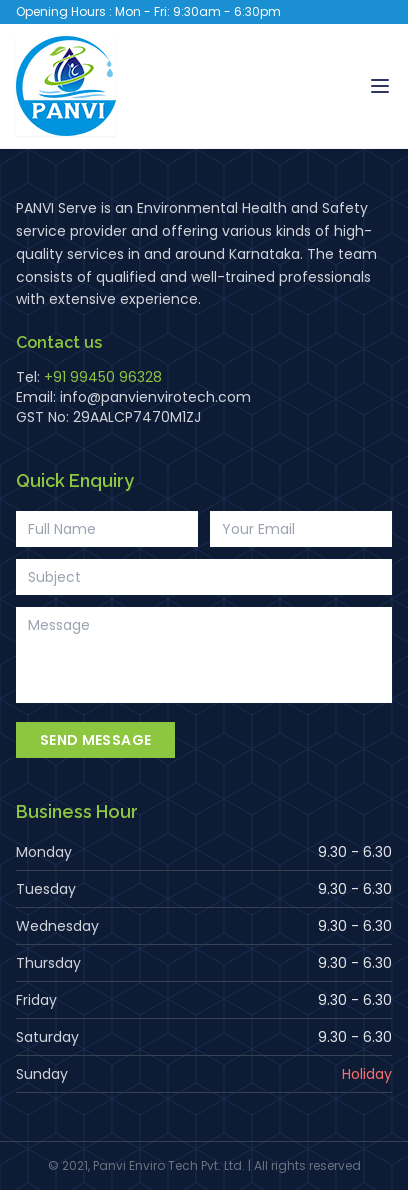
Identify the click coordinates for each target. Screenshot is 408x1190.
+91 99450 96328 (103, 377)
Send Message (95, 740)
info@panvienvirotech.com (155, 397)
